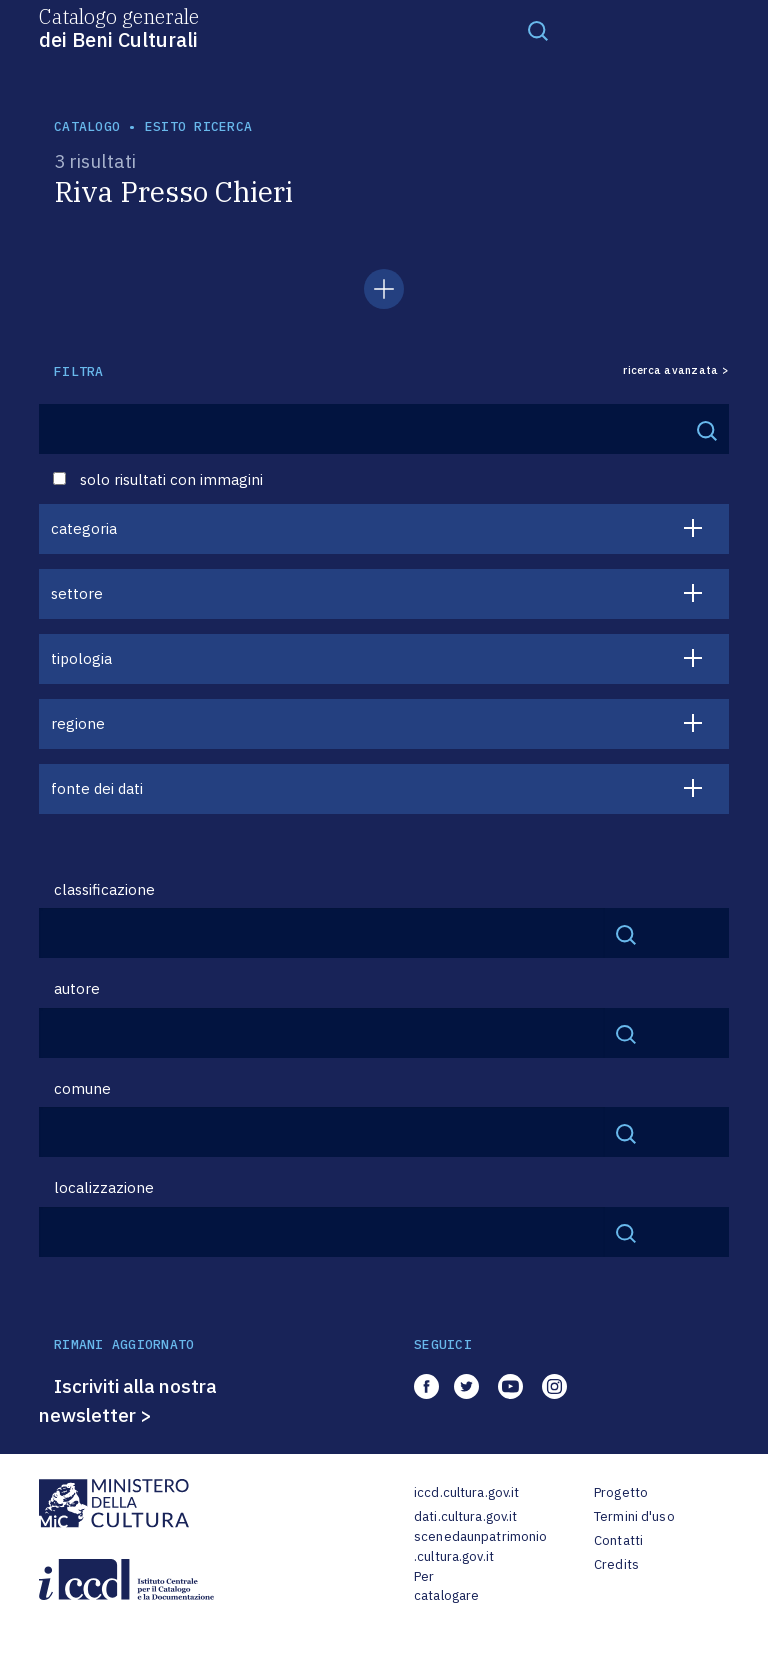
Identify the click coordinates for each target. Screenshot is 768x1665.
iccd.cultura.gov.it (466, 1492)
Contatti (618, 1540)
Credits (616, 1564)
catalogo (87, 126)
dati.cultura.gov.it (465, 1516)
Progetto (621, 1492)
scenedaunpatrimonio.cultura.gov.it (480, 1546)
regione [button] (78, 723)
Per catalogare (446, 1586)
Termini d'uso (634, 1516)
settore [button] (77, 593)
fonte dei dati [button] (97, 788)
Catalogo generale (119, 27)
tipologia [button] (81, 658)
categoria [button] (84, 528)
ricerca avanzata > (676, 370)
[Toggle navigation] (538, 30)
